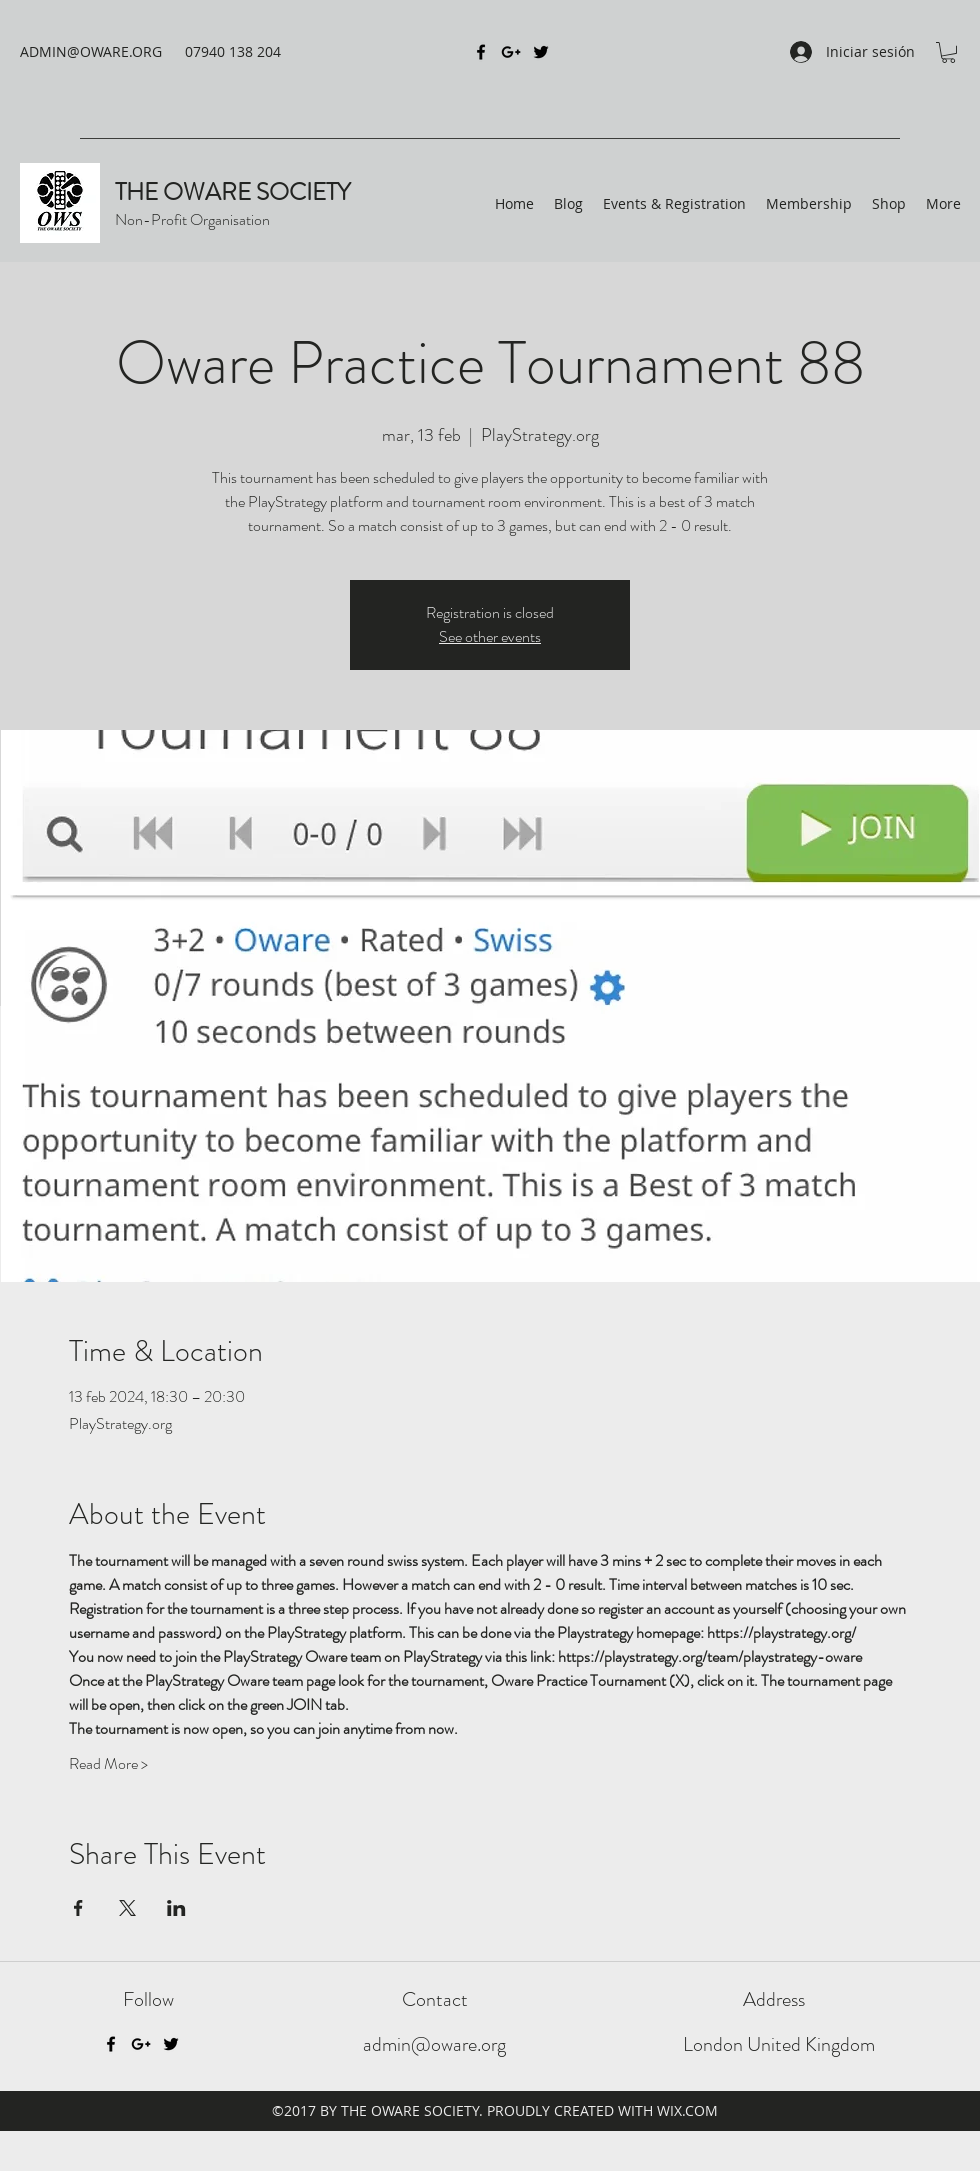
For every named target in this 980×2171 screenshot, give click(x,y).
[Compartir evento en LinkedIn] (176, 1908)
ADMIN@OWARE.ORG (91, 51)
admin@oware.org (434, 2044)
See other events (490, 636)
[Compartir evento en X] (127, 1908)
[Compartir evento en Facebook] (78, 1908)
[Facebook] (111, 2044)
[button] (948, 52)
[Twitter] (171, 2044)
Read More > (108, 1764)
